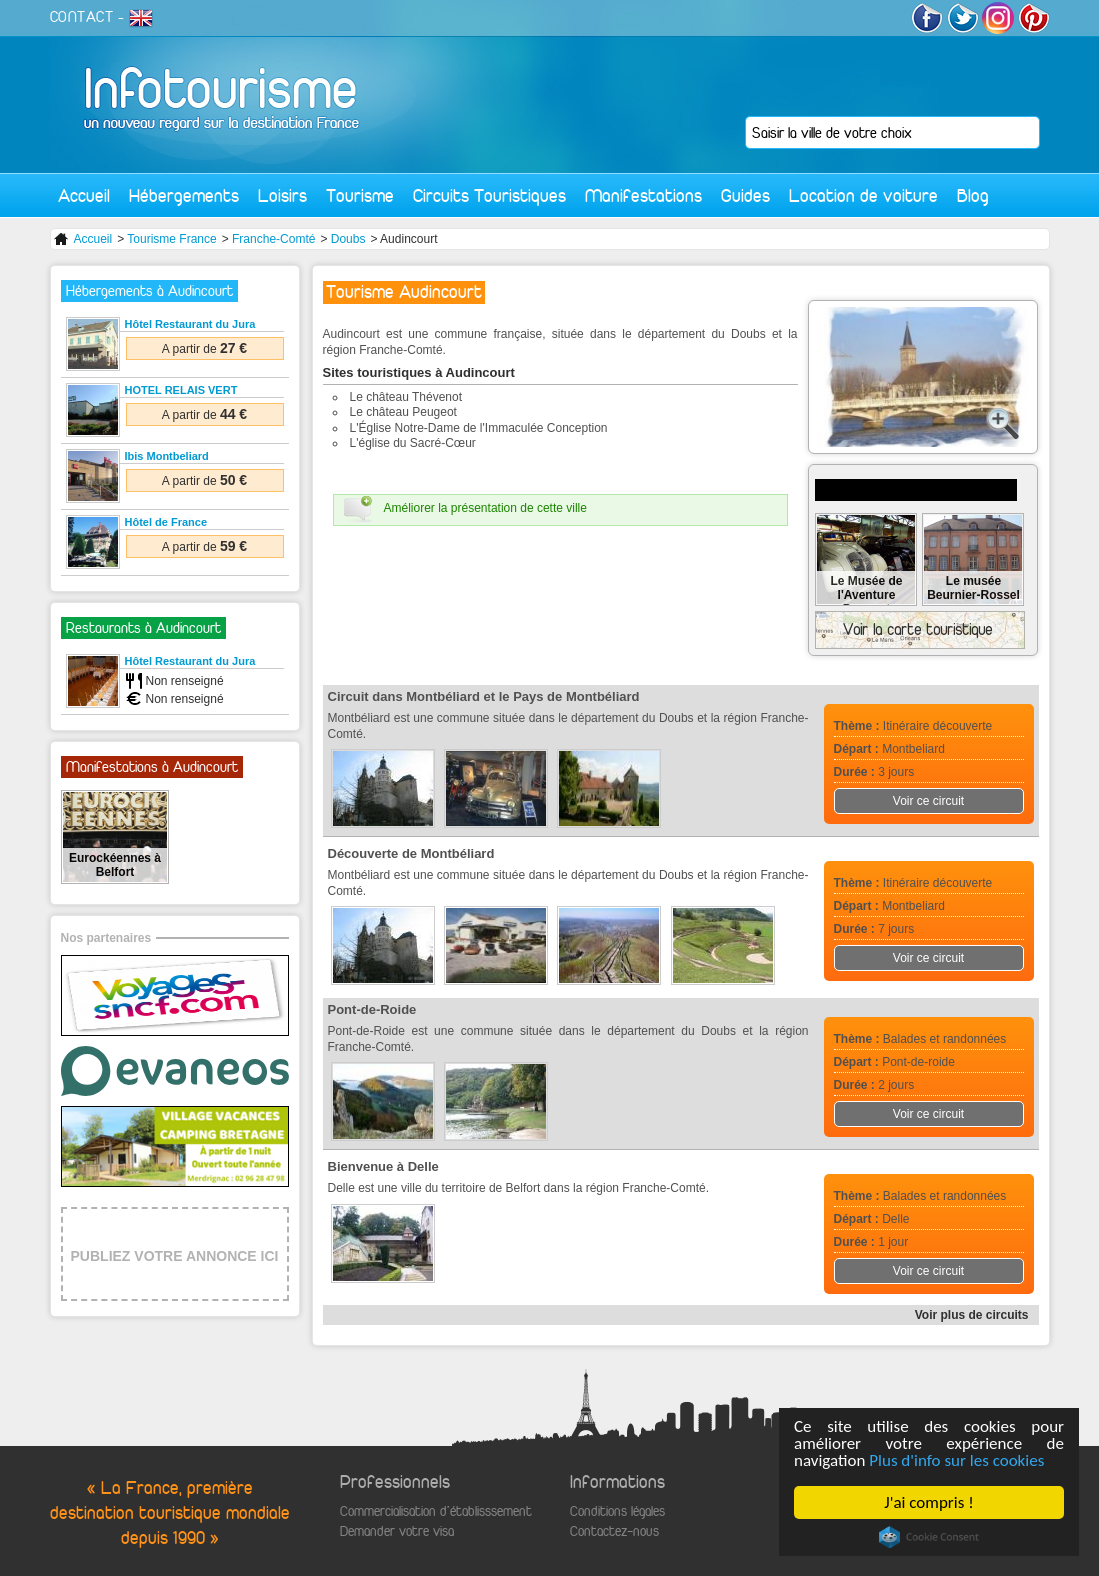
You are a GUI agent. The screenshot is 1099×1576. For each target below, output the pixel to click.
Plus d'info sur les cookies (956, 1460)
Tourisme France (171, 239)
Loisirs (282, 195)
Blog (973, 195)
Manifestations (643, 195)
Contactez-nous (614, 1531)
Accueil (84, 195)
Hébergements (184, 195)
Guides (745, 195)
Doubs (348, 239)
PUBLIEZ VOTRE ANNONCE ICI (175, 1256)
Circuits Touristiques (489, 195)
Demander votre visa (397, 1531)
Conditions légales (617, 1511)
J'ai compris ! (928, 1502)
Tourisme (360, 195)
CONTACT (82, 17)
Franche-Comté (273, 239)
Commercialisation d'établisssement (436, 1511)
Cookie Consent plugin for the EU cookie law (929, 1537)
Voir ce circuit (928, 801)
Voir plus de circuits (972, 1315)
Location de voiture (863, 195)
